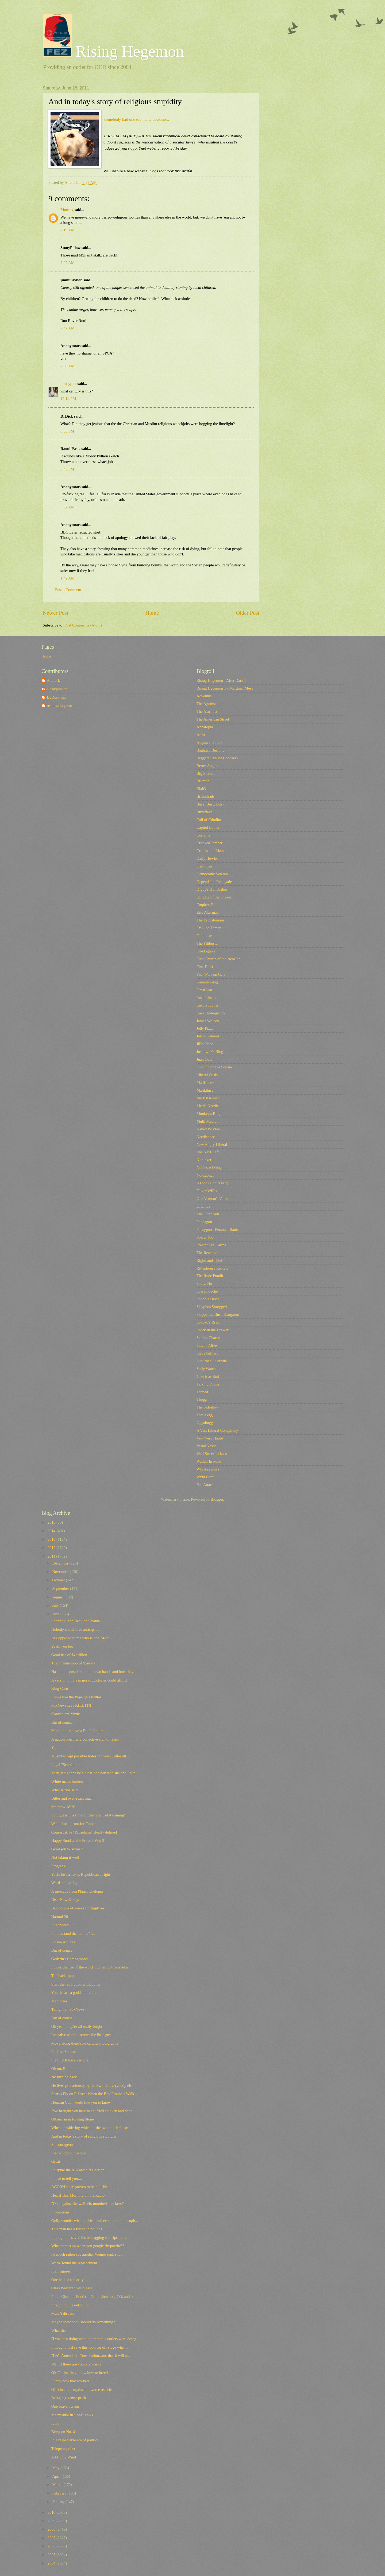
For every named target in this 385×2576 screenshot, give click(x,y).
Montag (67, 210)
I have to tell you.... (66, 2178)
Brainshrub (205, 796)
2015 (52, 1522)
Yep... (55, 1747)
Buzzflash (204, 812)
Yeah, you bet (62, 1646)
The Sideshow (208, 1407)
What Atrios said (64, 1790)
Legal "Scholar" (63, 1764)
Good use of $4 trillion (69, 1655)
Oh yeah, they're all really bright (76, 2026)
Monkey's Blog (209, 1113)
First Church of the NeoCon (218, 959)
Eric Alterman (208, 912)
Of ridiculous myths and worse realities (82, 2389)
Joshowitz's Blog (210, 1051)
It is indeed (60, 1925)
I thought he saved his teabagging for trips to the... (90, 2237)
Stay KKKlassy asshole (69, 2060)
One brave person (65, 2406)
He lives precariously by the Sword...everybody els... (92, 2085)
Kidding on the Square (214, 1067)
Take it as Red (208, 1376)
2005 (52, 2554)
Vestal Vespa (207, 1446)
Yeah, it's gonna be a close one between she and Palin (93, 1773)
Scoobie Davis (208, 1299)
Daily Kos (205, 866)
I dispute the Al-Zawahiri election (78, 2170)
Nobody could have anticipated (76, 1629)
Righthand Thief (209, 1260)
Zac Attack (205, 1484)
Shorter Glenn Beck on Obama (75, 1621)
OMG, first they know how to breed (79, 2373)
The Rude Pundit (210, 1276)
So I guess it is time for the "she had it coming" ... (90, 1815)
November (61, 1572)
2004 (52, 2563)
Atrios (201, 735)
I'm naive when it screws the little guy (81, 2035)
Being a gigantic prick (68, 2398)
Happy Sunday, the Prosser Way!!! (78, 1840)
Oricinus (203, 1206)
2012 (52, 1548)
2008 (52, 2529)
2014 (52, 1531)
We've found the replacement (74, 2263)
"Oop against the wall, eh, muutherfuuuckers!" (88, 2203)
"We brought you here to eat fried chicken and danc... (93, 2111)
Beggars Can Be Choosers (217, 758)
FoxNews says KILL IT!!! (72, 1705)
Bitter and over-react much (72, 1798)
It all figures (61, 2271)
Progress (58, 1866)
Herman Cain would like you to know (81, 2102)
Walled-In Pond (209, 1461)
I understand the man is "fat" (74, 1933)
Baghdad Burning (210, 750)
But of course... (63, 1950)
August (58, 1597)
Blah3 (201, 789)
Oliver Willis (207, 1191)
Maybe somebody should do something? (83, 2322)
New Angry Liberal (212, 1144)
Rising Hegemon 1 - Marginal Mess (225, 688)
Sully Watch (206, 1369)
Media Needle (208, 1106)
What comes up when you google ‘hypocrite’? (87, 2246)
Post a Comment (68, 589)
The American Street (213, 719)
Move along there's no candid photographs (84, 2043)
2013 (52, 1539)
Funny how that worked (70, 2381)
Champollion (57, 689)
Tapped (202, 1392)
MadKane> (205, 1082)
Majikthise (205, 1090)
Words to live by (64, 1883)
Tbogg (202, 1399)
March (57, 2484)
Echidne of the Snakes (214, 897)
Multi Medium (208, 1121)
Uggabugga (206, 1423)
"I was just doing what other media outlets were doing (93, 2339)
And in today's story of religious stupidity (84, 2136)
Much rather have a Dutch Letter (77, 1731)
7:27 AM (67, 262)
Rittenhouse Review (212, 1268)
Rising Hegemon (113, 51)
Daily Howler (207, 858)
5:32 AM (67, 507)
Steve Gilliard (207, 1353)
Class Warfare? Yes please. (72, 2288)
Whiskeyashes (208, 1469)
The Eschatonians (210, 920)
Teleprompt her (63, 2448)
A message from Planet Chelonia (77, 1891)
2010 (52, 2512)
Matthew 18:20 (63, 1807)
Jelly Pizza (205, 1028)
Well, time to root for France (73, 1824)
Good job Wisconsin (67, 1849)
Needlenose (206, 1137)
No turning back (64, 2077)
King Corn (59, 1688)
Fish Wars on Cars (211, 974)
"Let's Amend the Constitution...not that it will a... (90, 2355)
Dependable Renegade (214, 882)
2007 (52, 2538)
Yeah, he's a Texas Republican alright (80, 1874)
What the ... (60, 2330)
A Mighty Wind (63, 2457)
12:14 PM (68, 398)
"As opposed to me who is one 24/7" (80, 1638)
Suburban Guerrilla (212, 1361)
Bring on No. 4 (63, 2432)
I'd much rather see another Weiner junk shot (86, 2254)
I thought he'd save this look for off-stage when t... (91, 2347)
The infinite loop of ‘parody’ (74, 1663)
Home (152, 613)
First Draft (205, 966)
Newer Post (55, 613)
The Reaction (207, 1253)
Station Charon (208, 1338)
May (56, 2468)
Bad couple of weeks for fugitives (78, 1908)
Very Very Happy (210, 1438)
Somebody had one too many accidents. (136, 119)
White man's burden (67, 1781)
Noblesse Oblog (209, 1167)
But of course (61, 1722)
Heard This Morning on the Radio (78, 2195)
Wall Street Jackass (212, 1454)
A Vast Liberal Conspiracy (217, 1430)
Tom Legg (205, 1415)
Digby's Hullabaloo (212, 889)
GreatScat (204, 990)
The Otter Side (208, 1214)
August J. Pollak (209, 742)
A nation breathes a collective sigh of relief (85, 1739)
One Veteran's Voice (212, 1198)
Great (55, 2161)
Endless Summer (64, 2051)
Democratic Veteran (212, 874)
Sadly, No (204, 1283)
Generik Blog (207, 982)
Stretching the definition (70, 2305)
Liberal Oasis (207, 1075)
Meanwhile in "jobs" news (72, 2415)
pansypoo (68, 384)
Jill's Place (205, 1044)
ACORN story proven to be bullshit (79, 2187)
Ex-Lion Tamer (209, 928)
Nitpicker (204, 1160)
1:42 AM (67, 578)
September (61, 1588)
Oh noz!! (58, 2069)
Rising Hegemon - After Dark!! (221, 680)
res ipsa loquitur (59, 705)
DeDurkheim (57, 697)
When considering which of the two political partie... (92, 2128)
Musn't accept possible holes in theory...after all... (90, 1756)
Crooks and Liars (210, 851)
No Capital (205, 1175)
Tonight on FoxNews (67, 2009)
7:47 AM (67, 328)
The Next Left (208, 1152)
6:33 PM (67, 431)
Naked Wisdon (208, 1129)
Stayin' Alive (207, 1345)
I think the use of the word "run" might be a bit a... (91, 1967)
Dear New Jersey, (65, 1899)
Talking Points (208, 1384)
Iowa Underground (211, 1013)
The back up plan (65, 1976)
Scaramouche (207, 1291)
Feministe (204, 935)
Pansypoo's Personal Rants (217, 1229)
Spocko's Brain (208, 1322)
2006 (52, 2546)
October (59, 1580)
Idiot (55, 2423)
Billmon (203, 781)
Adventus (204, 696)
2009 (52, 2521)
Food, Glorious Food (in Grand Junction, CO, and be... (94, 2296)
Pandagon (204, 1222)
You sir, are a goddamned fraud (76, 1992)
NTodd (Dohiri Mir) (212, 1183)
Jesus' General (208, 1036)
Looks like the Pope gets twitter (76, 1697)
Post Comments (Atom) (83, 625)
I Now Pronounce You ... (70, 2153)
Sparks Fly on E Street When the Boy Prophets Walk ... (94, 2094)
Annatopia (205, 727)
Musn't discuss (62, 2313)
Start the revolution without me (76, 1984)
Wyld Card (205, 1477)
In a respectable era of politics (75, 2440)
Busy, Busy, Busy (210, 804)
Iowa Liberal (207, 997)
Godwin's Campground (69, 1959)
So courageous (62, 2144)
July (56, 1605)
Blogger (217, 1499)
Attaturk (53, 680)
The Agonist (206, 704)
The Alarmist (207, 711)
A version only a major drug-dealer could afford (89, 1680)
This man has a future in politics (76, 2229)
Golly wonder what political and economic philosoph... (94, 2221)
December (60, 1563)
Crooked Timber (209, 843)
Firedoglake (206, 951)
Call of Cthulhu (209, 820)
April (56, 2476)
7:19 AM (67, 230)
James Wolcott (208, 1021)
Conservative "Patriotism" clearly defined (84, 1832)
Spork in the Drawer (213, 1330)
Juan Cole (204, 1059)
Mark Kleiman (208, 1098)
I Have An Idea (63, 1942)
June (56, 1614)
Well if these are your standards (76, 2364)
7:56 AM (67, 366)
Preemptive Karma (211, 1245)
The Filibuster (208, 943)
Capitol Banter (208, 827)
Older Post (247, 613)
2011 (52, 1556)
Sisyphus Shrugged (212, 1307)
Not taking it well (65, 1857)
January (58, 2502)
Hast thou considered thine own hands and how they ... (94, 1672)
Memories (59, 2001)
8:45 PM (67, 469)
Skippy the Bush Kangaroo (218, 1314)
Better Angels (207, 766)
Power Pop (205, 1237)
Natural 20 (59, 1917)
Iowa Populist (207, 1005)
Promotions (60, 2212)
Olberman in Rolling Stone (72, 2119)
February (59, 2493)
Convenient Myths (65, 1714)
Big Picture (205, 773)
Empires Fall (207, 904)
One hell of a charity (67, 2280)
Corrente (203, 835)
